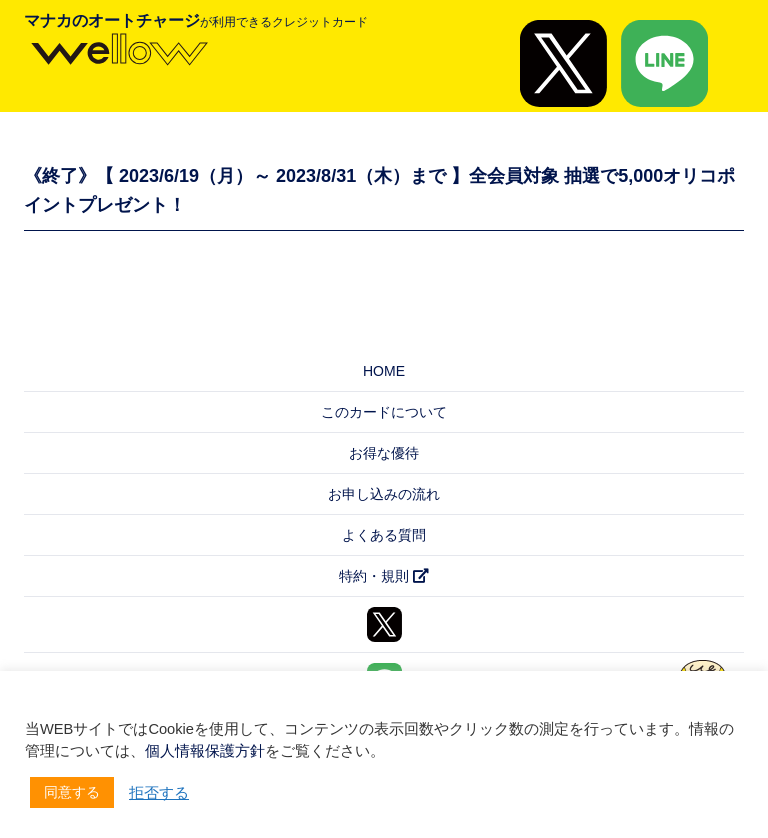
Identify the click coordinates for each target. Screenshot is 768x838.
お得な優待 (384, 453)
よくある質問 (384, 535)
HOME (384, 371)
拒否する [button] (159, 793)
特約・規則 (384, 576)
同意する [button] (72, 792)
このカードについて (384, 412)
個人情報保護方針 (205, 751)
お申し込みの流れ (384, 494)
